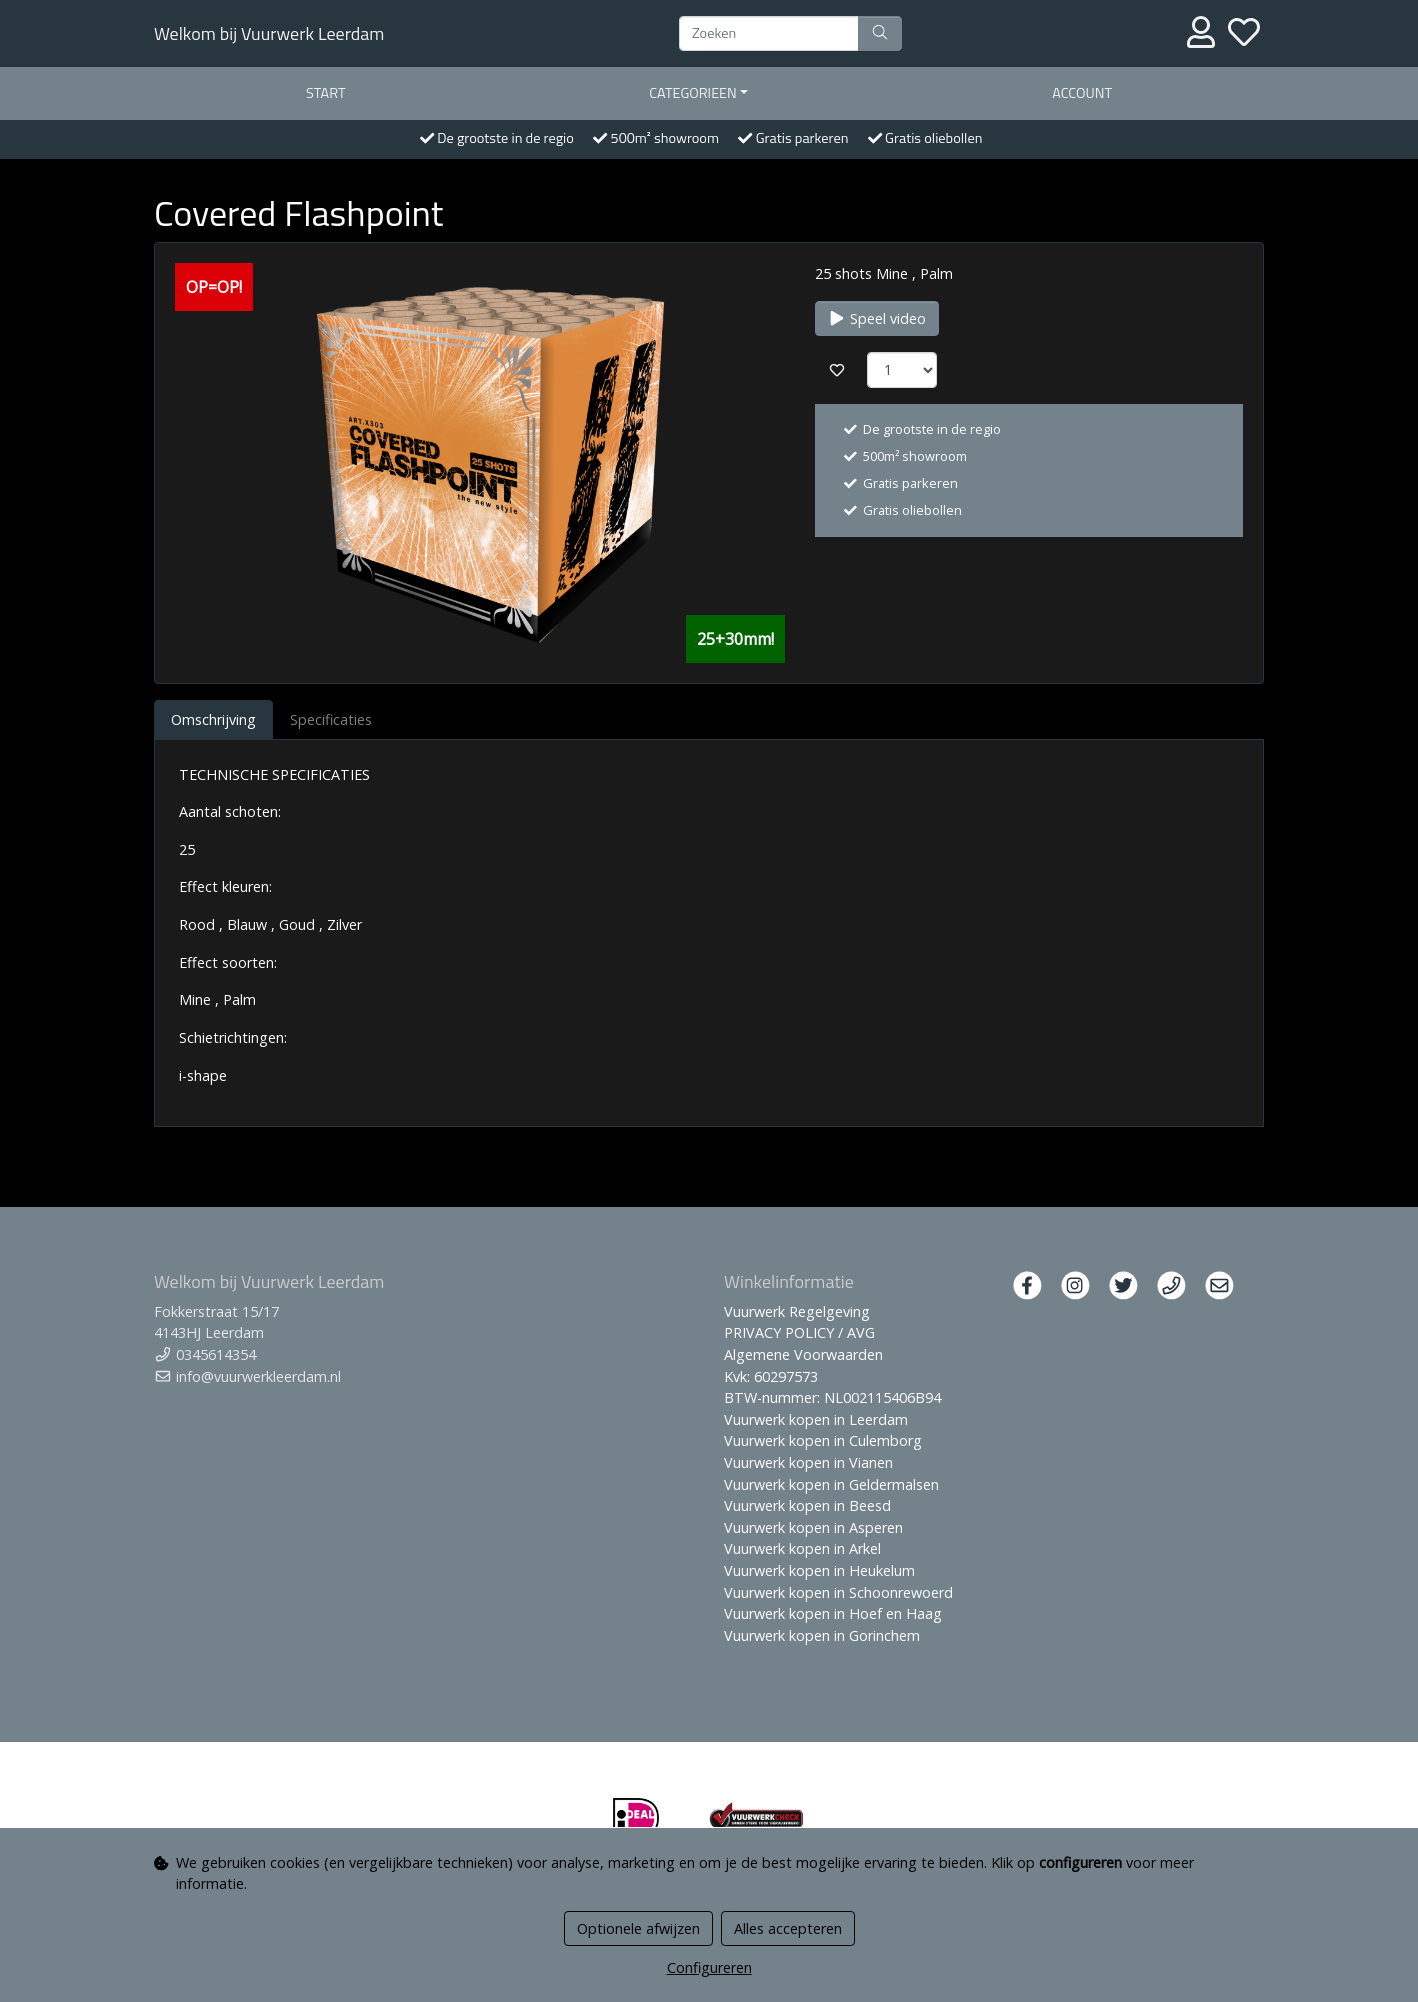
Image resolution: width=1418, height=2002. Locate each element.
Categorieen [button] (693, 93)
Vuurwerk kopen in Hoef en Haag (833, 1613)
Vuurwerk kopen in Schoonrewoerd (838, 1592)
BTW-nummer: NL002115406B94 (832, 1397)
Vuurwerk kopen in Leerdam (816, 1419)
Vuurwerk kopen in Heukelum (819, 1570)
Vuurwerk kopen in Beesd (807, 1505)
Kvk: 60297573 (771, 1376)
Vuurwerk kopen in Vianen (808, 1462)
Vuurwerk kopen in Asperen (813, 1527)
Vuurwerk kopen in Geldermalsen (831, 1484)
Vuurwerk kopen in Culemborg (823, 1440)
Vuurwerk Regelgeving (797, 1311)
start (326, 93)
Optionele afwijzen (638, 1928)
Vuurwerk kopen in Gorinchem (822, 1635)
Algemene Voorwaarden (803, 1354)
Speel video (877, 318)
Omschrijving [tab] (213, 719)
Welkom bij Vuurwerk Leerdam (269, 33)
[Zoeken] (769, 34)
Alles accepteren (788, 1928)
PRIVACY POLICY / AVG (799, 1332)
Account (1082, 93)
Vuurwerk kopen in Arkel (802, 1548)
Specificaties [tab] (331, 719)
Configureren (709, 1967)
